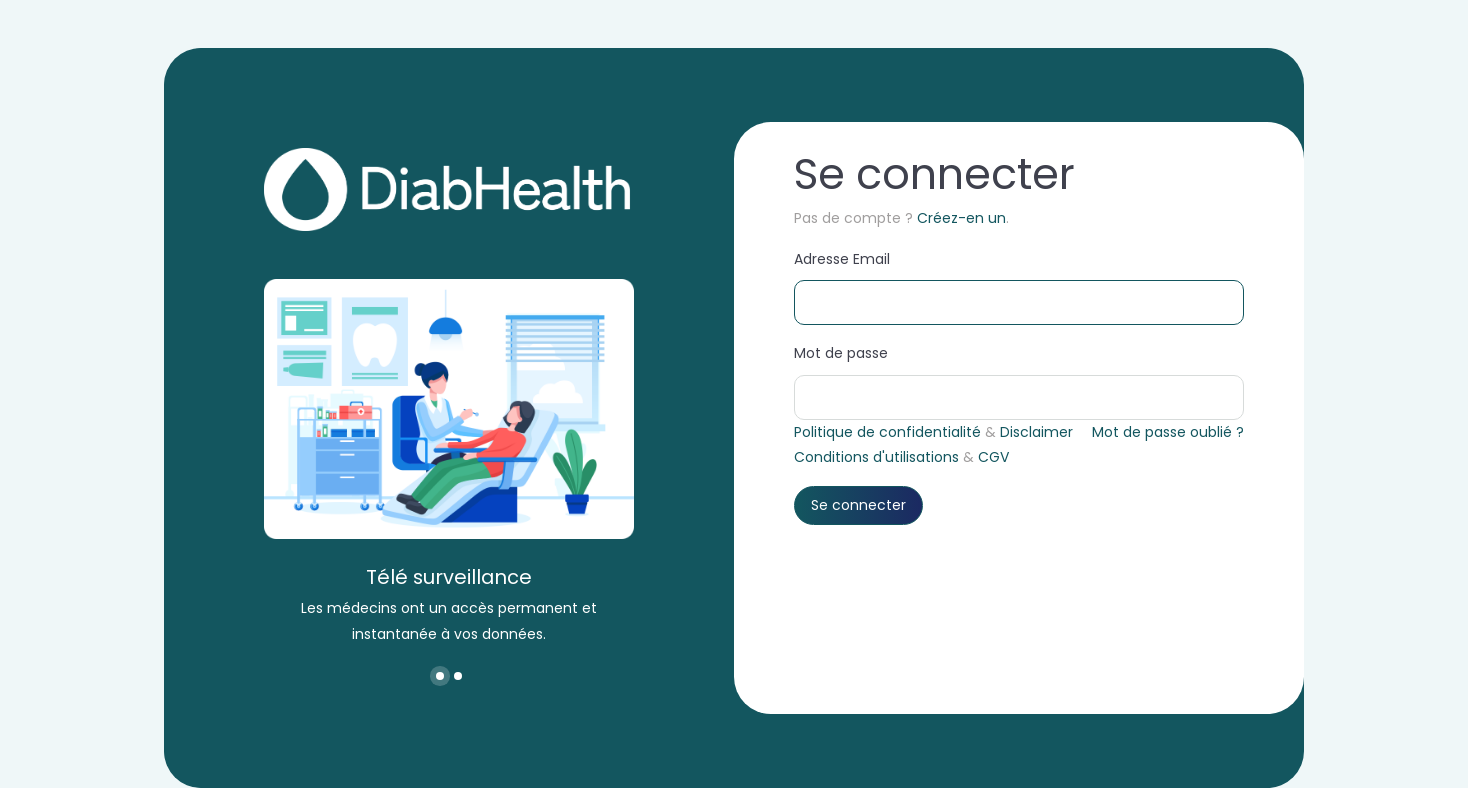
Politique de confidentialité (887, 432)
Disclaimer (1036, 432)
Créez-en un (961, 218)
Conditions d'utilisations (876, 457)
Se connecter (858, 505)
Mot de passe (841, 353)
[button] (440, 675)
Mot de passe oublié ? (1168, 432)
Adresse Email (842, 259)
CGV (993, 457)
